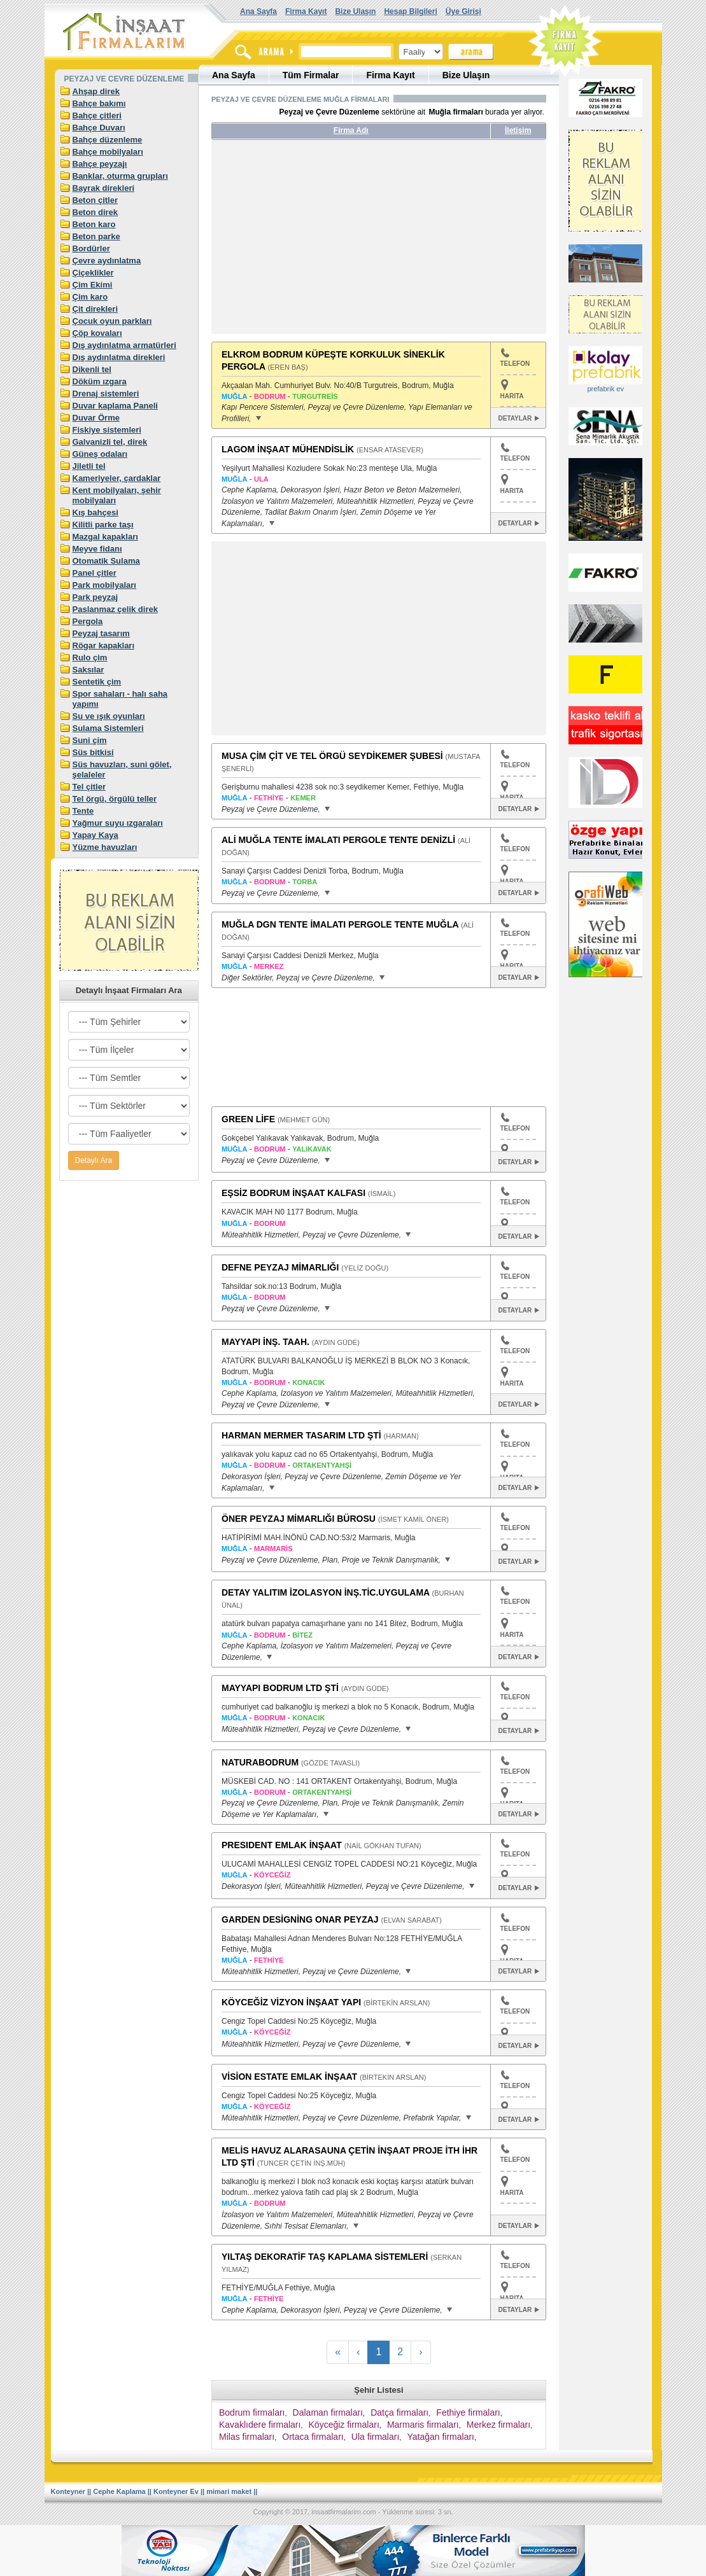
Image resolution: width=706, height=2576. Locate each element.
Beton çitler (95, 200)
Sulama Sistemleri (108, 728)
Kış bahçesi (95, 512)
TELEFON (515, 357)
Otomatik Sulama (106, 561)
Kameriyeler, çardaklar (117, 478)
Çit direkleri (95, 309)
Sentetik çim (97, 681)
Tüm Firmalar (311, 75)
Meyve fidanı (97, 548)
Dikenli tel (92, 369)
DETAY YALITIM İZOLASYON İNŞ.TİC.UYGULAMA (326, 1592)
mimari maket (228, 2491)
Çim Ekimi (93, 284)
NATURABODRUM (260, 1762)
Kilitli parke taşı (103, 524)
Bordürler (91, 248)
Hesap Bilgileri (410, 11)
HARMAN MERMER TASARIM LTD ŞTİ (301, 1435)
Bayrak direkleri (104, 188)
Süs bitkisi (93, 752)
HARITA (512, 396)
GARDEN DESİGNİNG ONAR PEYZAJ (300, 1919)
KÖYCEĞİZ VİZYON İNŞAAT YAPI (291, 2002)
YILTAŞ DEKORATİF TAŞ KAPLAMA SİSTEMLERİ (325, 2257)
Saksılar (88, 669)
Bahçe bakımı (99, 103)
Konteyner (68, 2491)
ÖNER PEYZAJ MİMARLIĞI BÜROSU (299, 1519)
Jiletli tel (89, 466)
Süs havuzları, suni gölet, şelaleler (122, 769)
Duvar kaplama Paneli (115, 405)
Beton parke (96, 236)
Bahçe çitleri (97, 115)
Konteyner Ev (176, 2491)
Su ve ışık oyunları (109, 716)
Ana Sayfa (258, 11)
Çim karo (90, 297)
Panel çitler (94, 573)
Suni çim (90, 740)
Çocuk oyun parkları (112, 321)
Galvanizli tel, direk (110, 442)
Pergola (88, 621)
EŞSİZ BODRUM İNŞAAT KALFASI (293, 1193)
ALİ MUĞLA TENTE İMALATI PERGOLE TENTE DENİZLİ (338, 840)
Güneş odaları (100, 454)
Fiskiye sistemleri (107, 430)
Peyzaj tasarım (101, 633)
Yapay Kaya (95, 835)
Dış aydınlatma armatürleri (124, 345)
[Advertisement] (331, 242)
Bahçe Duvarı (99, 127)
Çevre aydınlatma (107, 260)
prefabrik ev (605, 389)
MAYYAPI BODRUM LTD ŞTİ (280, 1688)
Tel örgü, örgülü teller (115, 799)
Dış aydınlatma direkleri (119, 357)
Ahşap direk (96, 91)
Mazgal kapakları (105, 536)
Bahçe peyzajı (100, 164)
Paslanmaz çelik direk (115, 609)
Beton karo (94, 224)
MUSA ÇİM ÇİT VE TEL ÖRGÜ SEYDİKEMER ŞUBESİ (332, 756)
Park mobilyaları (104, 585)
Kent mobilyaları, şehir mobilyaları (117, 495)
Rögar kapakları (104, 645)
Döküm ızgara (100, 381)
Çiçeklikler (93, 272)
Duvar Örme (96, 417)
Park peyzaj (95, 597)
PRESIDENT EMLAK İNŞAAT (282, 1845)
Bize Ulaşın (355, 11)
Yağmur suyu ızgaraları (118, 823)
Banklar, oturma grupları (120, 176)
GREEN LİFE (248, 1119)
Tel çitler (89, 786)
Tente (83, 811)
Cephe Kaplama (119, 2491)
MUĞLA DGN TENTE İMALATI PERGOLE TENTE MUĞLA (340, 924)
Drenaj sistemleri (106, 393)
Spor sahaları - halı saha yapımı (120, 699)
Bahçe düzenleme (108, 139)
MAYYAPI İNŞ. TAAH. (265, 1342)
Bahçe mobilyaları (108, 152)
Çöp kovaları (97, 333)
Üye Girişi (463, 11)
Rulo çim (90, 657)
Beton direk (95, 212)
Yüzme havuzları (105, 847)
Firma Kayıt (306, 11)
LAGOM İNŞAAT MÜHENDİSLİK (288, 449)
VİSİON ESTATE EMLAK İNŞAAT (289, 2076)
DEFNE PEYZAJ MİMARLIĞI (280, 1267)
